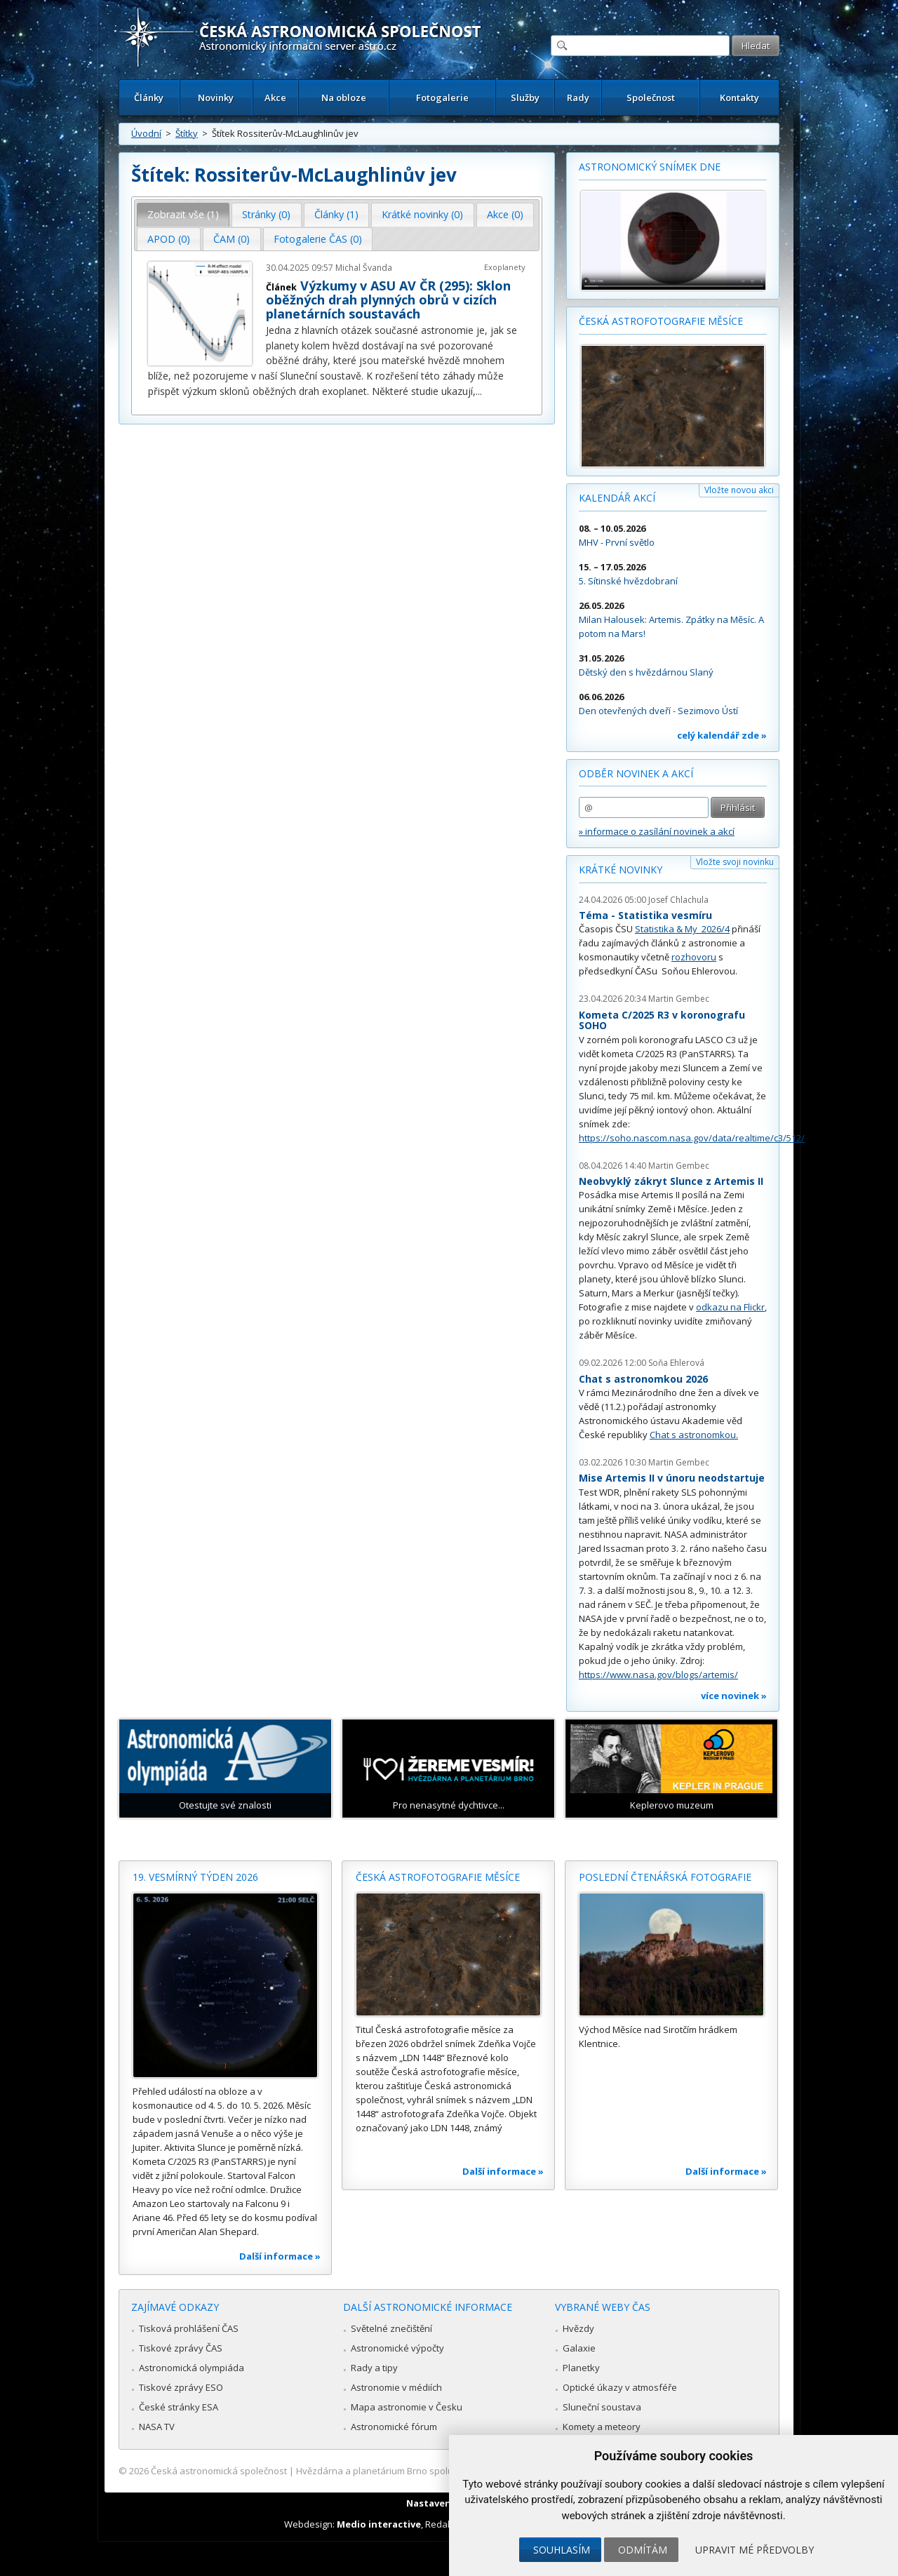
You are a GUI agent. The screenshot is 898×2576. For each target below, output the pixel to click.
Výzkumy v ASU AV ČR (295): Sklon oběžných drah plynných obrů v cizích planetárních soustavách (388, 299)
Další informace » (280, 2256)
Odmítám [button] (642, 2549)
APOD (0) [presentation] (168, 239)
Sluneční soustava (602, 2407)
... (479, 391)
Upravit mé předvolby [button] (754, 2549)
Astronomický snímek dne (650, 166)
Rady (578, 97)
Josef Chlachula (678, 900)
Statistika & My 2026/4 (682, 929)
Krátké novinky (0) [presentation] (422, 214)
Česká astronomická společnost (219, 2470)
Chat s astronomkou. (694, 1434)
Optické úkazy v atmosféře (620, 2387)
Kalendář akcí (617, 497)
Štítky (186, 133)
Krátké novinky (620, 869)
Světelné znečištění (391, 2328)
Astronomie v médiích (396, 2387)
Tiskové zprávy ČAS (180, 2348)
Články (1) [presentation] (336, 214)
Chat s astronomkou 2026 (643, 1379)
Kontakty (739, 97)
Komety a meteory (602, 2426)
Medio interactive (379, 2524)
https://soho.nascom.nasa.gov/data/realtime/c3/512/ (692, 1138)
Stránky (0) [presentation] (266, 214)
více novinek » (734, 1695)
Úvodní (146, 133)
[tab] (183, 215)
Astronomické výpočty (397, 2348)
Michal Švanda (363, 268)
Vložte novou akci (739, 490)
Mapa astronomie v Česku (406, 2407)
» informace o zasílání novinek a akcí (657, 831)
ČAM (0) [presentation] (231, 239)
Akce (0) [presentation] (505, 214)
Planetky (581, 2367)
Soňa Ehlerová (676, 1363)
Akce (275, 97)
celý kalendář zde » (722, 735)
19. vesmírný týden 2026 (195, 1877)
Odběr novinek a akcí (636, 773)
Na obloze (343, 97)
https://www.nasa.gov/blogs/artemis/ (658, 1674)
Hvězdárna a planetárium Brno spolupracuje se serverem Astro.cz (436, 2470)
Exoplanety (504, 267)
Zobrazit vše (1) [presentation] (183, 214)
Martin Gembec (678, 999)
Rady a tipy (374, 2367)
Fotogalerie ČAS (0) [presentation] (318, 239)
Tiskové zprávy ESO (181, 2387)
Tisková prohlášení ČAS (189, 2328)
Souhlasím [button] (561, 2549)
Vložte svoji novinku (735, 862)
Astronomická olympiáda (191, 2367)
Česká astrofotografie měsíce (661, 321)
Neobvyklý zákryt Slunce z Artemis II (671, 1181)
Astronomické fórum (394, 2426)
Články (148, 97)
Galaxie (579, 2348)
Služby (525, 97)
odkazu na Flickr (730, 1307)
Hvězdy (578, 2328)
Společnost (650, 97)
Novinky (216, 97)
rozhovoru (693, 957)
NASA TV (157, 2426)
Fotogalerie (442, 97)
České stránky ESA (178, 2407)
